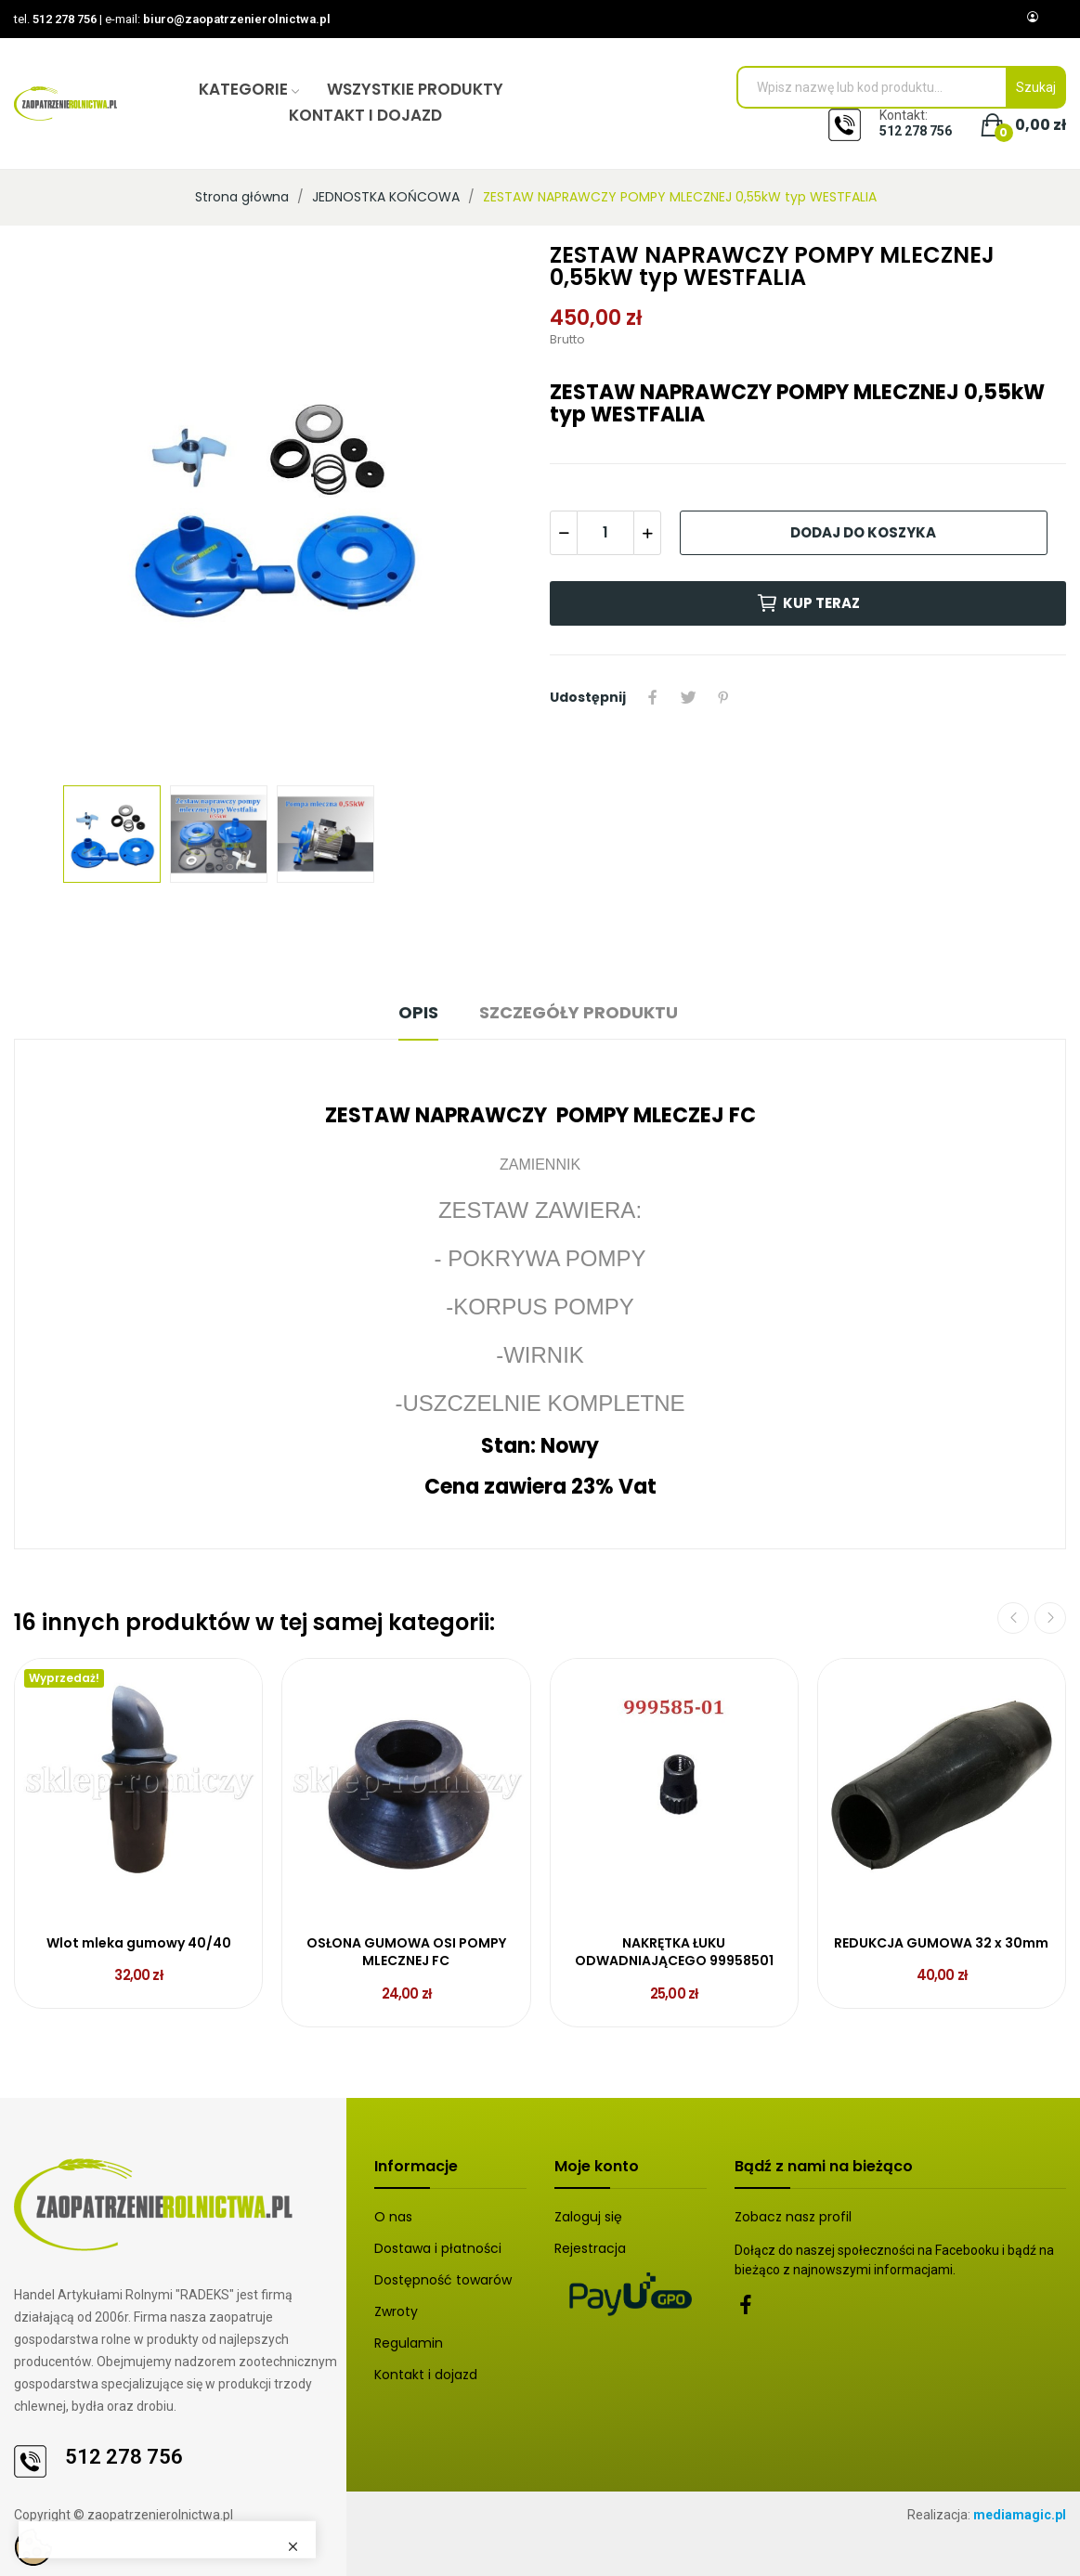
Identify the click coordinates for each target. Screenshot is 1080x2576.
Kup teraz (808, 603)
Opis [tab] (418, 1012)
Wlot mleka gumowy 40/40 (138, 1943)
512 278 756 (65, 19)
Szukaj (1036, 87)
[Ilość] (605, 533)
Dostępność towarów (443, 2280)
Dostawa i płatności (437, 2248)
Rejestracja (590, 2248)
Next (1050, 1618)
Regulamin (408, 2343)
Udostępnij (652, 697)
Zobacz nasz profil (793, 2216)
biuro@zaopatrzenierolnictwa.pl (237, 19)
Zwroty (396, 2311)
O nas (393, 2216)
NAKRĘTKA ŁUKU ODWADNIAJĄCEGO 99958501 (674, 1953)
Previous (1013, 1618)
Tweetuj (688, 697)
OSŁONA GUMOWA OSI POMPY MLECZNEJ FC (406, 1953)
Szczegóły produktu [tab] (578, 1012)
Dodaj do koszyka (863, 532)
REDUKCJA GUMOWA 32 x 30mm (941, 1943)
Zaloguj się (588, 2216)
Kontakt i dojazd (425, 2374)
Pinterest (723, 697)
